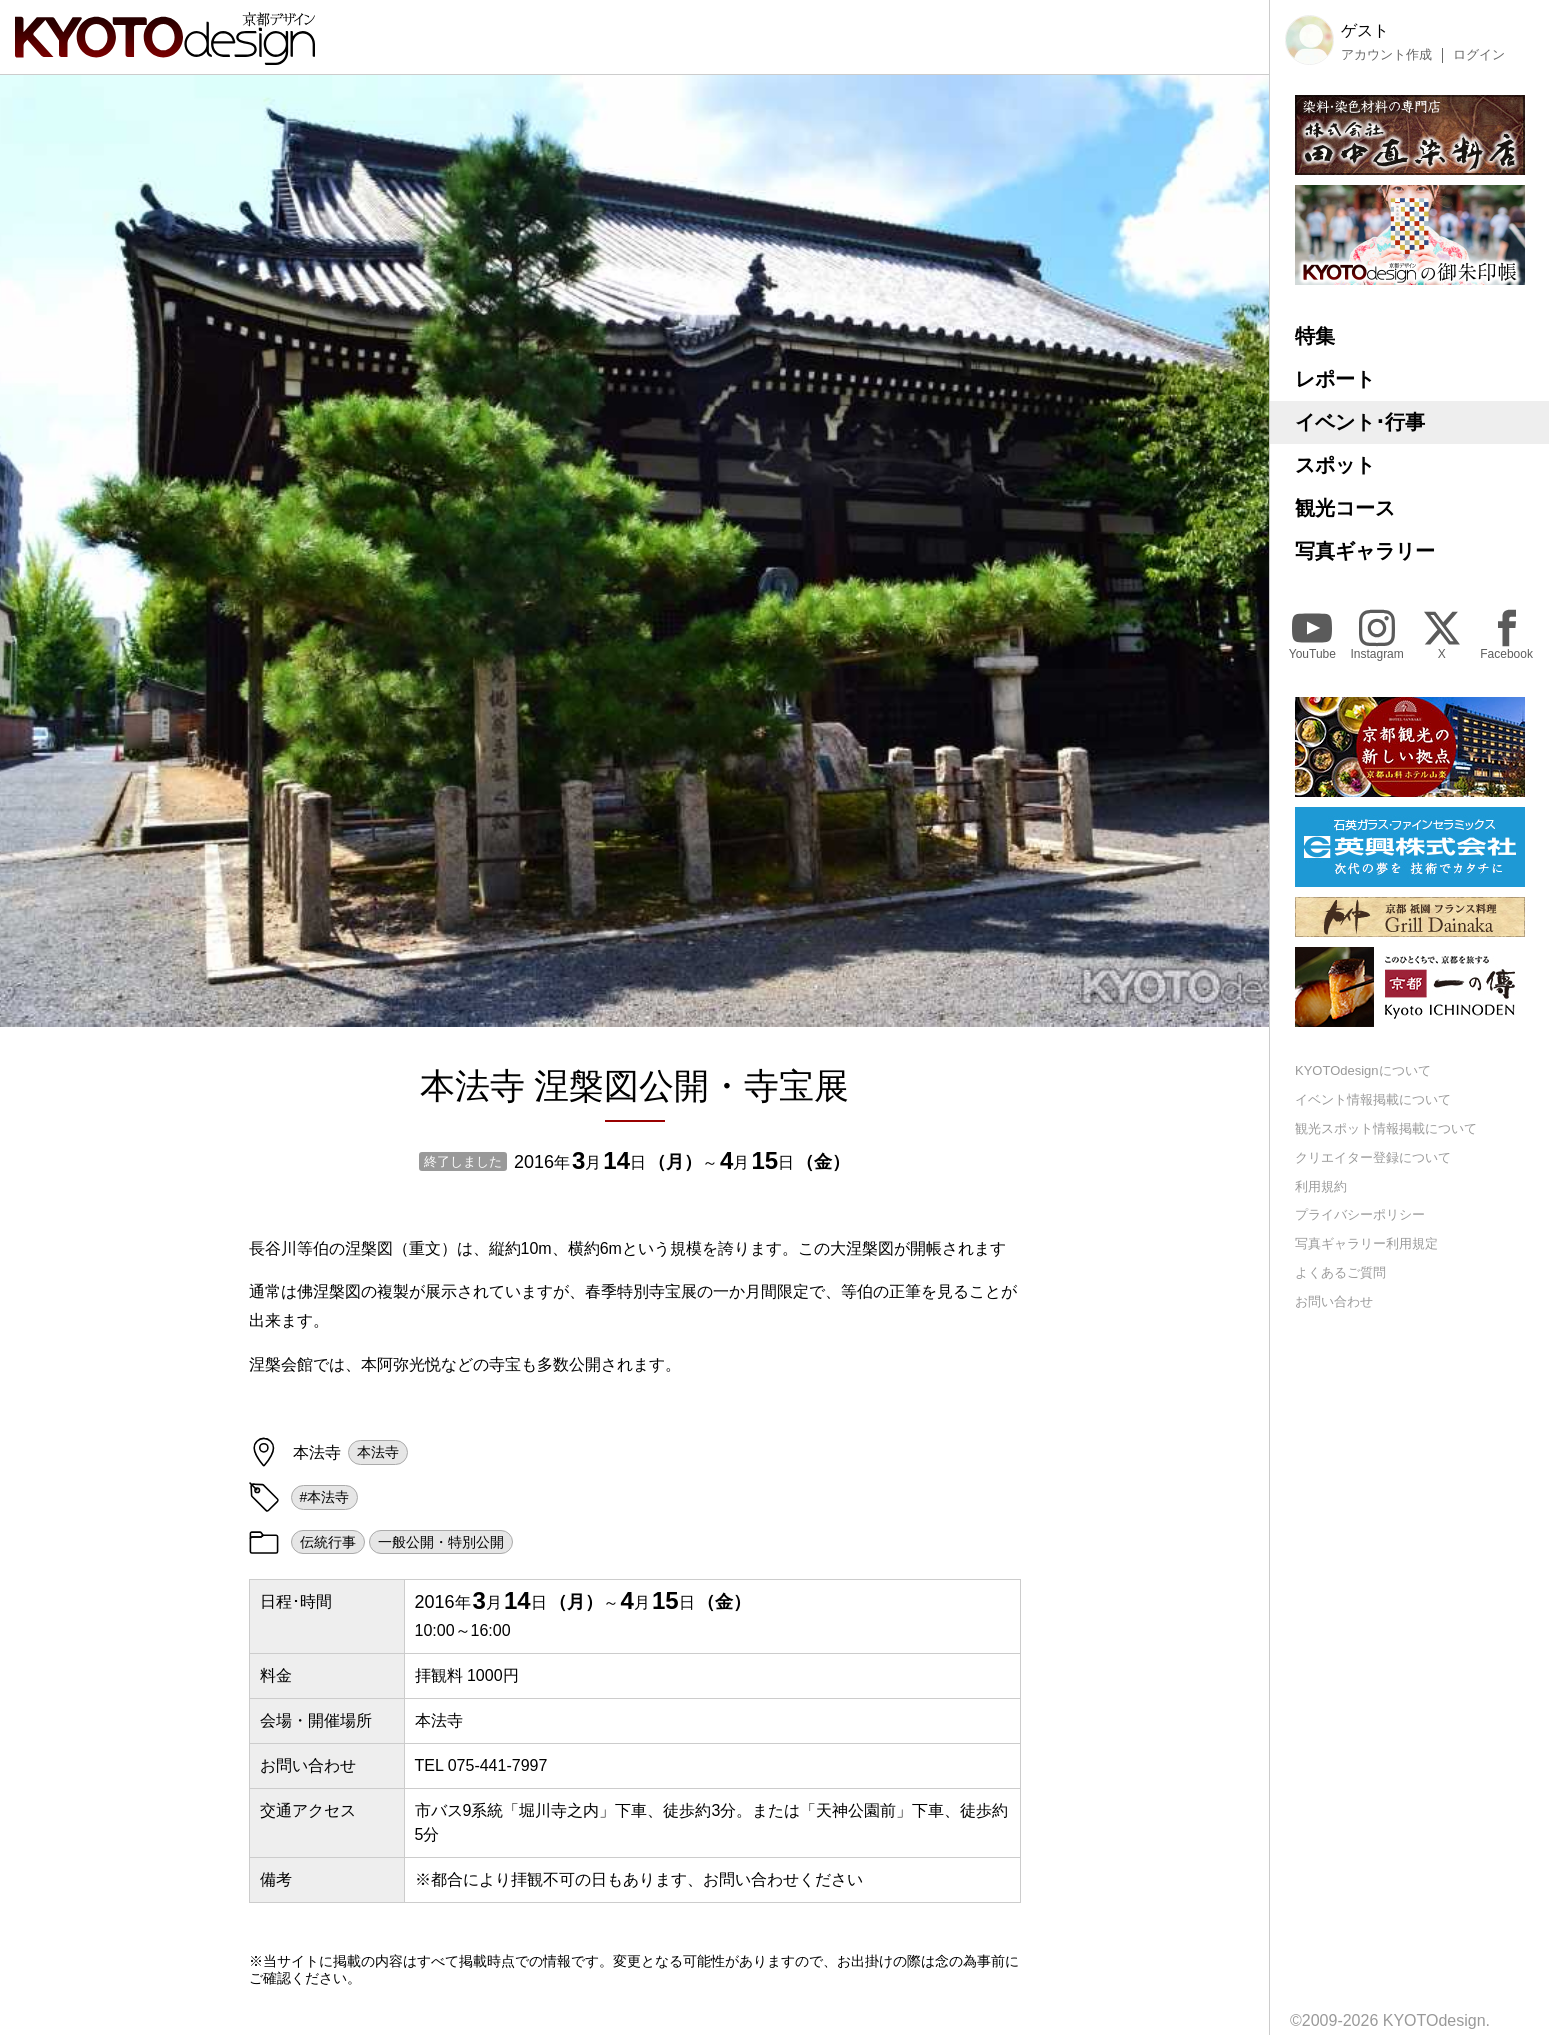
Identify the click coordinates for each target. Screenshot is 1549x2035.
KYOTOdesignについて (1363, 1070)
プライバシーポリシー (1360, 1214)
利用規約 (1321, 1186)
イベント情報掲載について (1373, 1099)
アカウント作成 (1386, 55)
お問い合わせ (1334, 1301)
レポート (1335, 379)
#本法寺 (325, 1497)
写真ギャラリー (1365, 551)
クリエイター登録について (1373, 1157)
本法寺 (378, 1452)
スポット (1335, 465)
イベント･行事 (1360, 422)
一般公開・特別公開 (441, 1542)
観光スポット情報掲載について (1386, 1128)
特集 (1315, 336)
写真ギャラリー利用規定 (1366, 1243)
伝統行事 (328, 1542)
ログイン (1479, 55)
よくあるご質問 (1340, 1272)
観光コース (1345, 508)
